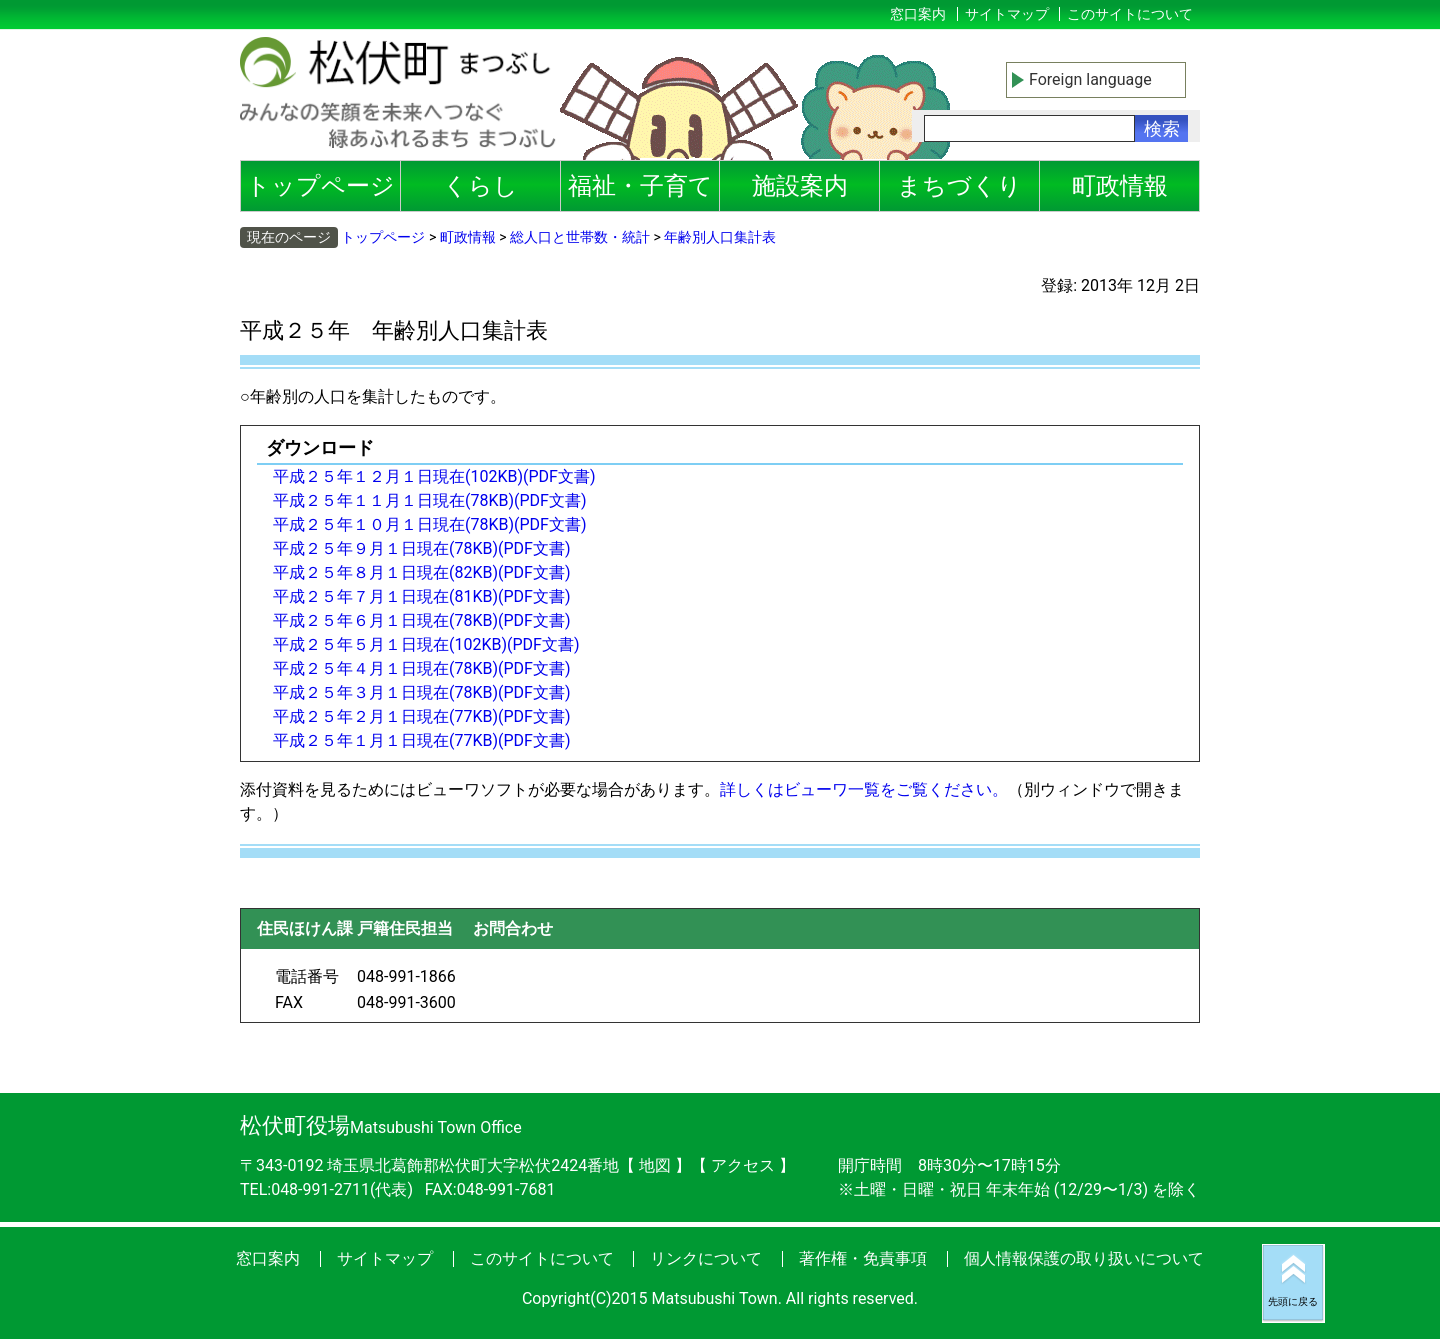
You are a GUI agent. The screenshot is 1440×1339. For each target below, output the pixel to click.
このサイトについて (1130, 14)
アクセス (745, 1165)
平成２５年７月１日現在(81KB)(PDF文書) (422, 596)
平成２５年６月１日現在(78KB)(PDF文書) (422, 620)
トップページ (320, 186)
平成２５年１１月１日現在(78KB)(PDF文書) (430, 500)
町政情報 (1120, 186)
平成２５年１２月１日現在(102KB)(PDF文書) (434, 476)
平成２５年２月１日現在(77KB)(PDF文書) (422, 716)
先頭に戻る (1293, 1301)
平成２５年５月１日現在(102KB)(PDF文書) (426, 644)
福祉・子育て (640, 186)
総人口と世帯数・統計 (580, 237)
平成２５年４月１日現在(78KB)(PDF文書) (422, 668)
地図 (655, 1165)
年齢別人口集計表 (720, 237)
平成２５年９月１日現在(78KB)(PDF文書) (422, 548)
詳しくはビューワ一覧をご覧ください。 (864, 789)
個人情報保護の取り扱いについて (1084, 1258)
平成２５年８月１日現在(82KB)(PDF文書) (422, 572)
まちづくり (959, 186)
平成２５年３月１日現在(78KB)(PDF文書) (422, 692)
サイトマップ (1007, 14)
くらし (480, 186)
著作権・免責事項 (863, 1258)
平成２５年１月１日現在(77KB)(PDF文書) (422, 740)
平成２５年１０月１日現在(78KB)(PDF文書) (430, 524)
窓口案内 (918, 14)
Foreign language (1090, 79)
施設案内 (800, 186)
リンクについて (706, 1258)
